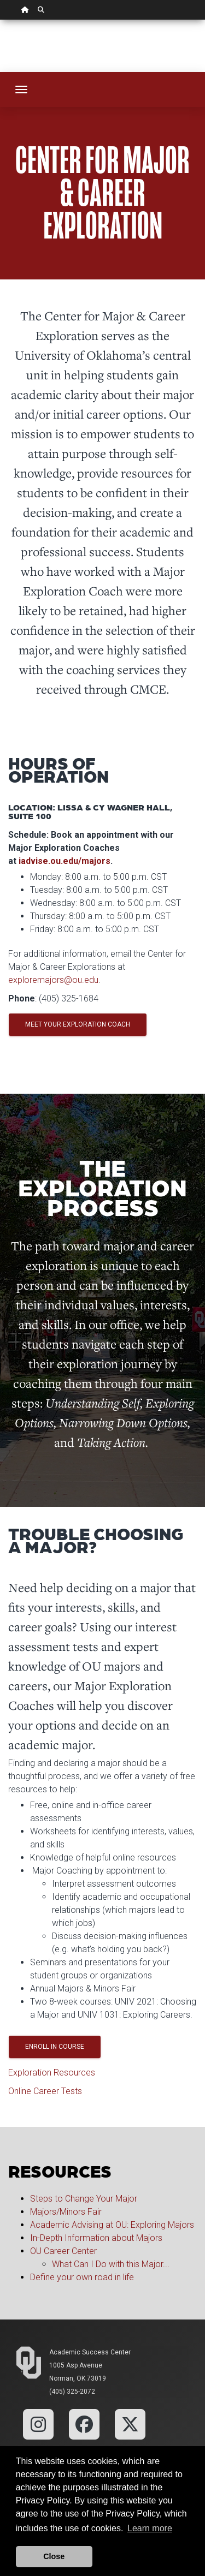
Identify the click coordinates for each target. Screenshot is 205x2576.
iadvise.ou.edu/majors (64, 861)
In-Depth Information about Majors (96, 2238)
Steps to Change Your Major (83, 2198)
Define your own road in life (82, 2277)
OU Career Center (63, 2251)
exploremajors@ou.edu (53, 980)
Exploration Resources (51, 2072)
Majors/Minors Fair (66, 2212)
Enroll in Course (54, 2046)
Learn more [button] (149, 2528)
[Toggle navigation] (21, 89)
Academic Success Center (90, 2352)
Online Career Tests (45, 2091)
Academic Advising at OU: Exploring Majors (112, 2225)
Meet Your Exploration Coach (77, 1024)
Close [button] (54, 2556)
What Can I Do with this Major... (112, 2264)
